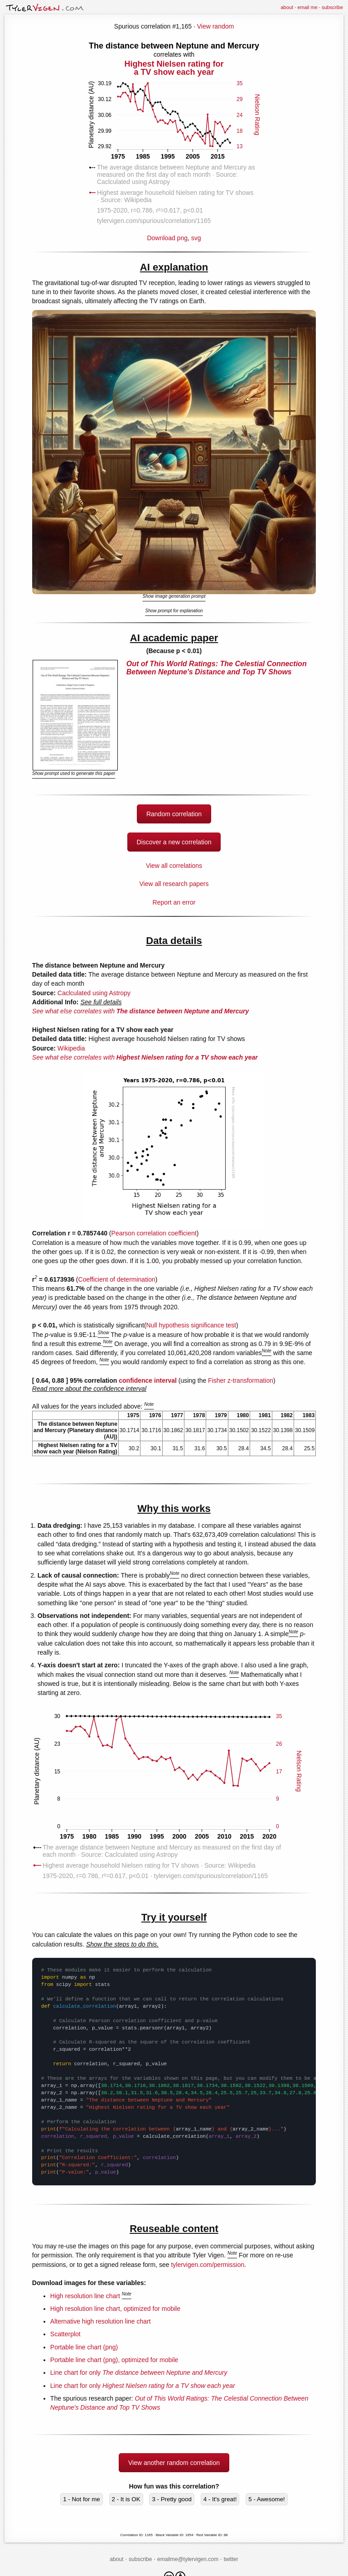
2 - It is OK (126, 2499)
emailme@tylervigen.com (187, 2559)
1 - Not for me (81, 2499)
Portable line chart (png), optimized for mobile (114, 2359)
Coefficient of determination (116, 1279)
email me (307, 7)
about (286, 7)
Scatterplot (65, 2334)
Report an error (174, 902)
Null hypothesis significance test (191, 1325)
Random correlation (174, 814)
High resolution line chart (85, 2296)
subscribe (332, 7)
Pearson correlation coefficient (154, 1233)
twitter (231, 2559)
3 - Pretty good (171, 2499)
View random (215, 26)
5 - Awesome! (266, 2499)
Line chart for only (138, 2372)
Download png (174, 141)
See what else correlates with (140, 1011)
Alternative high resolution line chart (100, 2321)
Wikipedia (71, 1048)
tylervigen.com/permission (207, 2264)
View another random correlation (174, 2462)
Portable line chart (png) (84, 2347)
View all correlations (174, 865)
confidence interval (148, 1380)
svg (196, 238)
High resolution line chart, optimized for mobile (115, 2308)
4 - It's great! (220, 2499)
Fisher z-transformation (240, 1380)
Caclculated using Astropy (94, 993)
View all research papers (173, 883)
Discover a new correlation (174, 842)
